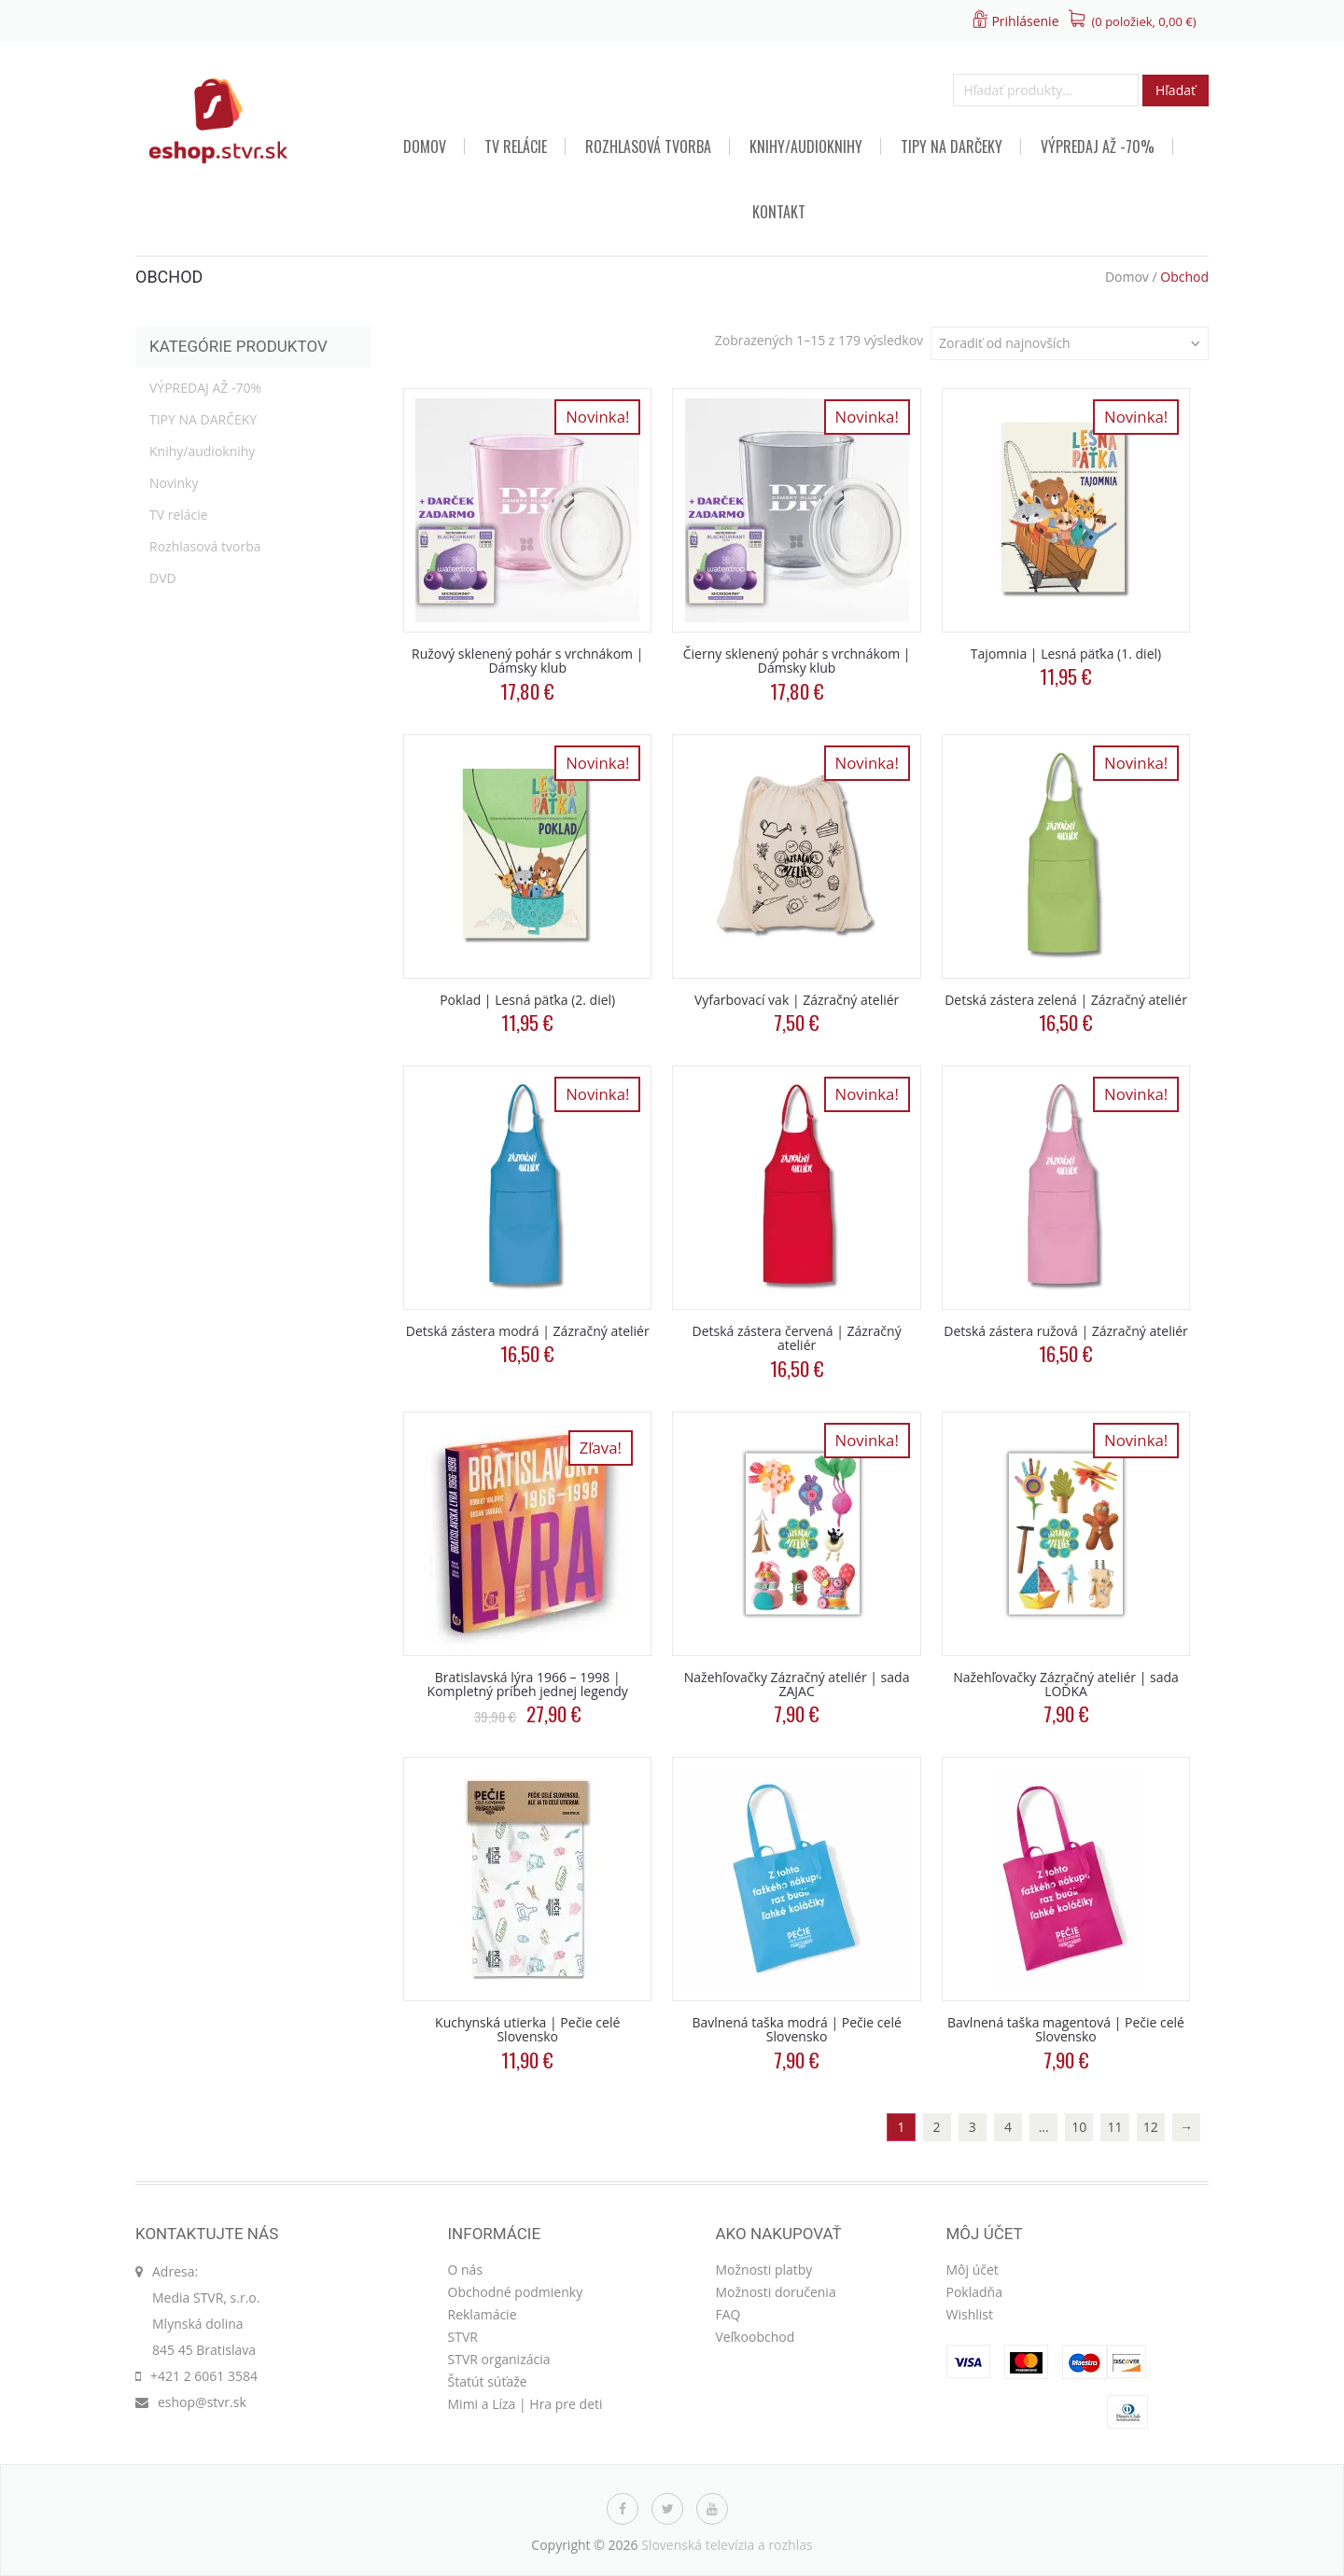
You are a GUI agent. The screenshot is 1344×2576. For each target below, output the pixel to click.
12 (1150, 2127)
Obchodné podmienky (515, 2292)
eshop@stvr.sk (202, 2402)
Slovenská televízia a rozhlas (727, 2545)
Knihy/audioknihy (805, 146)
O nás (465, 2269)
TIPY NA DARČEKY (951, 146)
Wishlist (969, 2314)
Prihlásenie (1024, 21)
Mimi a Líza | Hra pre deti (525, 2404)
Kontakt (778, 212)
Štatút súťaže (487, 2381)
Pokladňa (974, 2292)
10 (1078, 2127)
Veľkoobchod (755, 2337)
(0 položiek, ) (1144, 21)
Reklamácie (482, 2314)
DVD (162, 578)
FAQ (728, 2314)
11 (1115, 2127)
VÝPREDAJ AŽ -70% (1098, 146)
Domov (424, 146)
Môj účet (972, 2269)
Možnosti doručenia (776, 2292)
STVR (463, 2337)
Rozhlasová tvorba (648, 146)
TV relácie (515, 146)
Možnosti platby (764, 2269)
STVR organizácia (499, 2359)
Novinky (173, 483)
